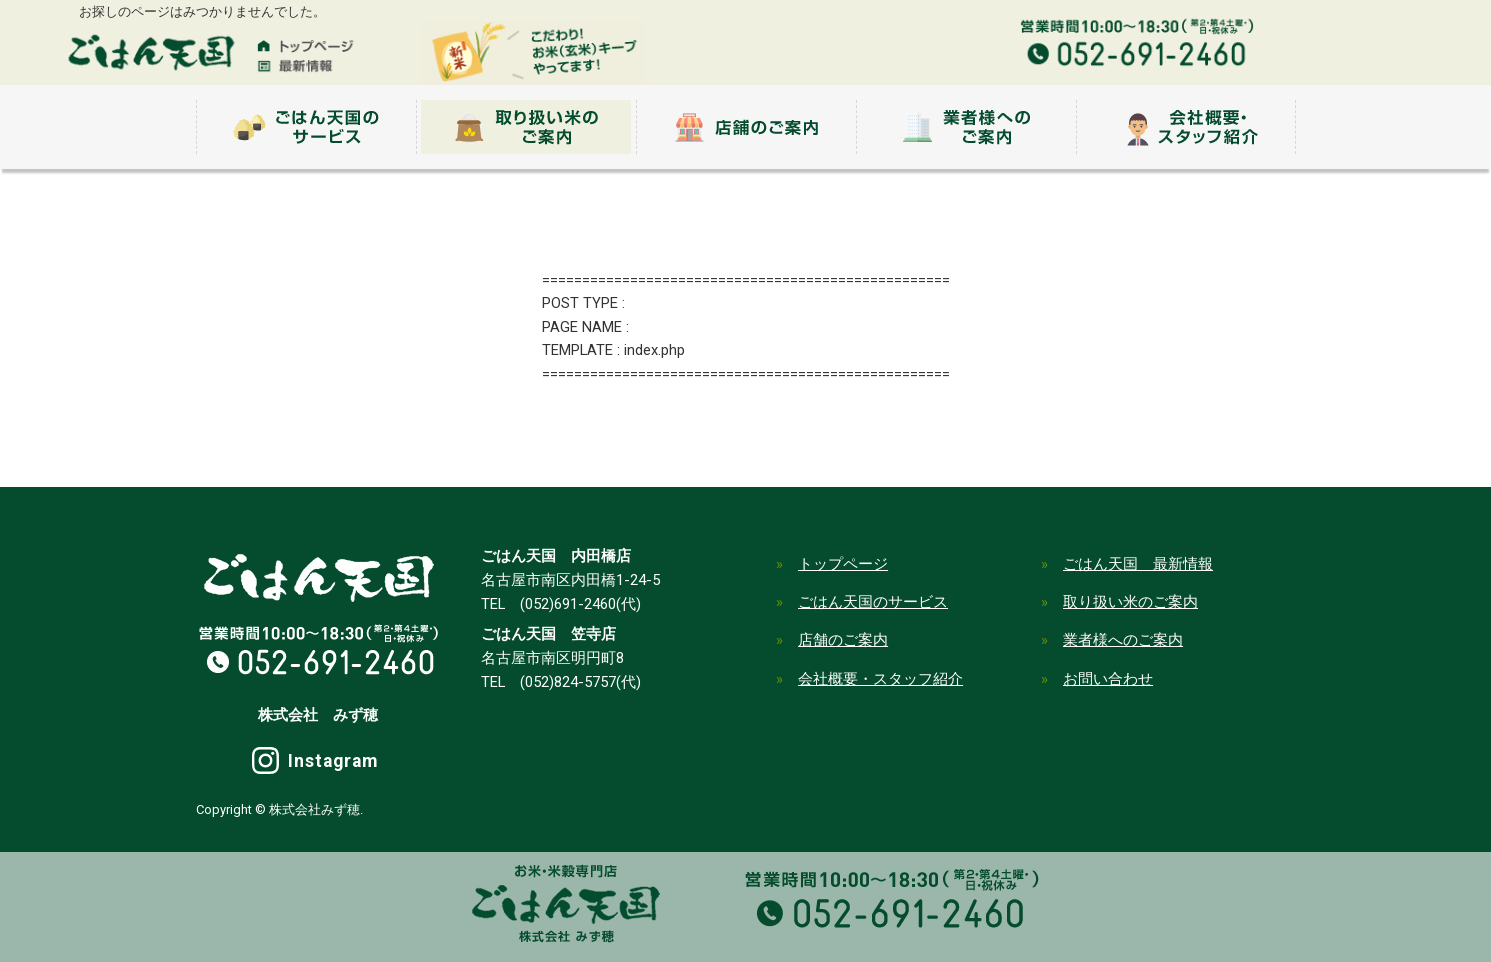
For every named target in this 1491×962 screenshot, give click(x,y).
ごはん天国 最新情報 (1138, 564)
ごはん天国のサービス (873, 602)
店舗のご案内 (843, 640)
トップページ (843, 564)
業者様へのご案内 (1123, 640)
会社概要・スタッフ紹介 (880, 679)
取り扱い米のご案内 (1130, 602)
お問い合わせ (1108, 679)
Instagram (333, 761)
